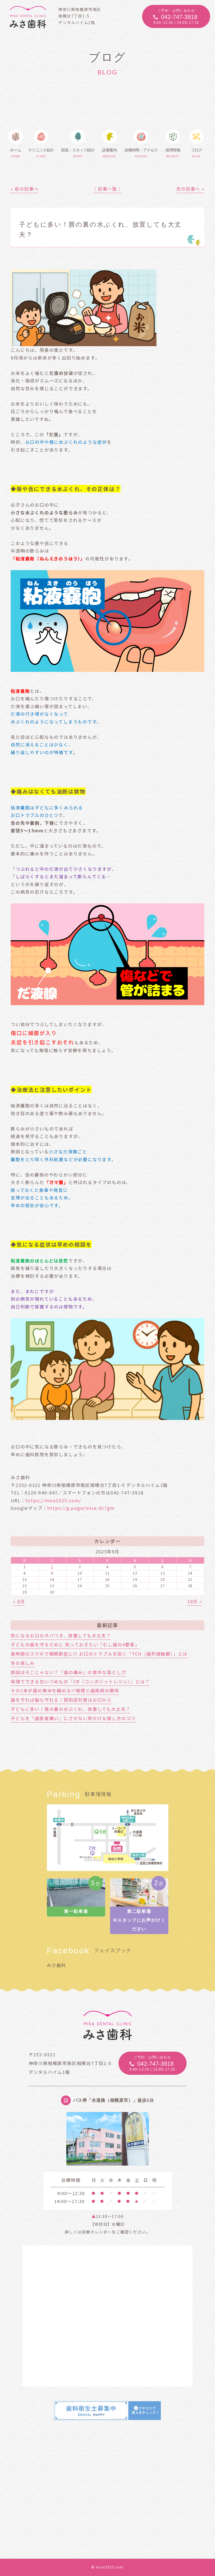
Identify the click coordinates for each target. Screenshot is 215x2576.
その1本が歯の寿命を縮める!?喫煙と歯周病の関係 (65, 1690)
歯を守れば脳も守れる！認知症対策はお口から (61, 1699)
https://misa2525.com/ (53, 1500)
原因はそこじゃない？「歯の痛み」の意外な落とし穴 (68, 1672)
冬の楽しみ (23, 1663)
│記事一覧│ (107, 188)
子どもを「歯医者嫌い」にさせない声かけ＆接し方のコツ (73, 1718)
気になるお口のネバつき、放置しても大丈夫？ (61, 1635)
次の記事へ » (190, 188)
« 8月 (19, 1601)
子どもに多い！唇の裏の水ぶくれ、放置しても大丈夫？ (70, 1709)
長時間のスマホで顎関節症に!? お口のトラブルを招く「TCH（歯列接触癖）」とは (99, 1653)
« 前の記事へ (25, 188)
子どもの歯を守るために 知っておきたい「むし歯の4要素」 (75, 1644)
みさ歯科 (56, 1965)
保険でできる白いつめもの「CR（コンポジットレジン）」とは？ (80, 1681)
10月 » (194, 1601)
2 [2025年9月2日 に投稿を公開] (52, 1566)
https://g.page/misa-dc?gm (81, 1508)
